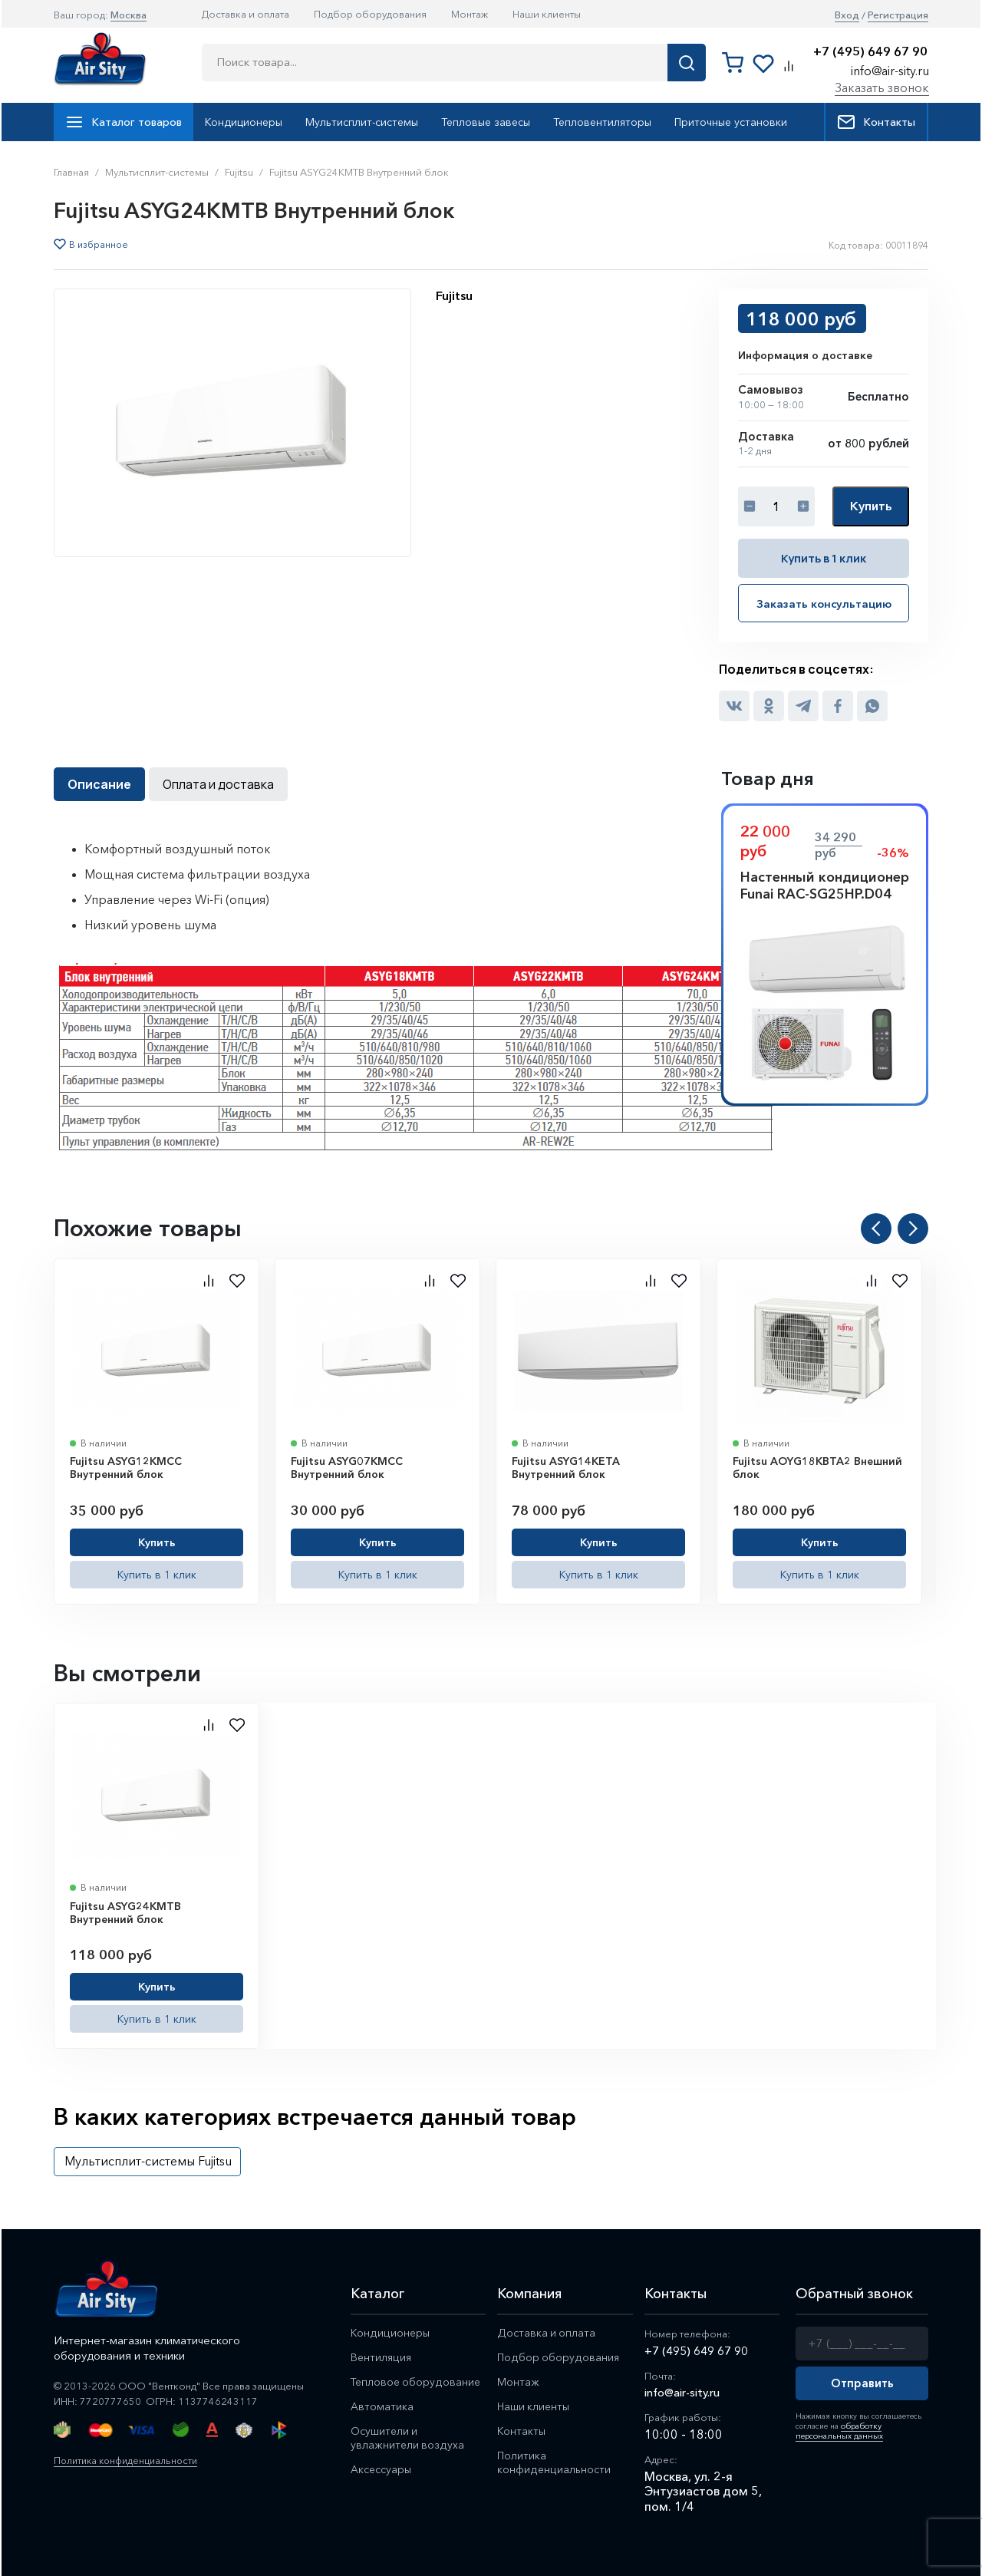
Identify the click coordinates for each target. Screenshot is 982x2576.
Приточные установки (730, 122)
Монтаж (469, 14)
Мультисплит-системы (361, 122)
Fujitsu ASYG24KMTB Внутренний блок (125, 1911)
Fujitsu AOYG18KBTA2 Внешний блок (817, 1466)
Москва (128, 14)
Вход (847, 15)
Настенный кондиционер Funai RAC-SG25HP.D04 (824, 884)
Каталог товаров (123, 122)
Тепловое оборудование (417, 2382)
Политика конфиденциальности (130, 2458)
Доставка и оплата (245, 14)
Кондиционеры (243, 122)
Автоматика (382, 2407)
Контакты (876, 122)
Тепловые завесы (485, 122)
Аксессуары (383, 2473)
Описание (99, 782)
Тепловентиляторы (602, 122)
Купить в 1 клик (824, 557)
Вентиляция (382, 2357)
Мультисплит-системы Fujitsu (148, 2159)
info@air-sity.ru (890, 70)
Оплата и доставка (218, 782)
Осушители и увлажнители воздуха (408, 2440)
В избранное (98, 244)
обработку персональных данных (837, 2428)
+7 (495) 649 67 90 (870, 52)
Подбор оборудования (370, 14)
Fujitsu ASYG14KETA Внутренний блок (566, 1466)
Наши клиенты (546, 14)
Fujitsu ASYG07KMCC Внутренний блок (347, 1466)
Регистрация (898, 15)
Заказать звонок (882, 87)
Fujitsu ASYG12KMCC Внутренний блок (126, 1466)
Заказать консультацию (824, 602)
